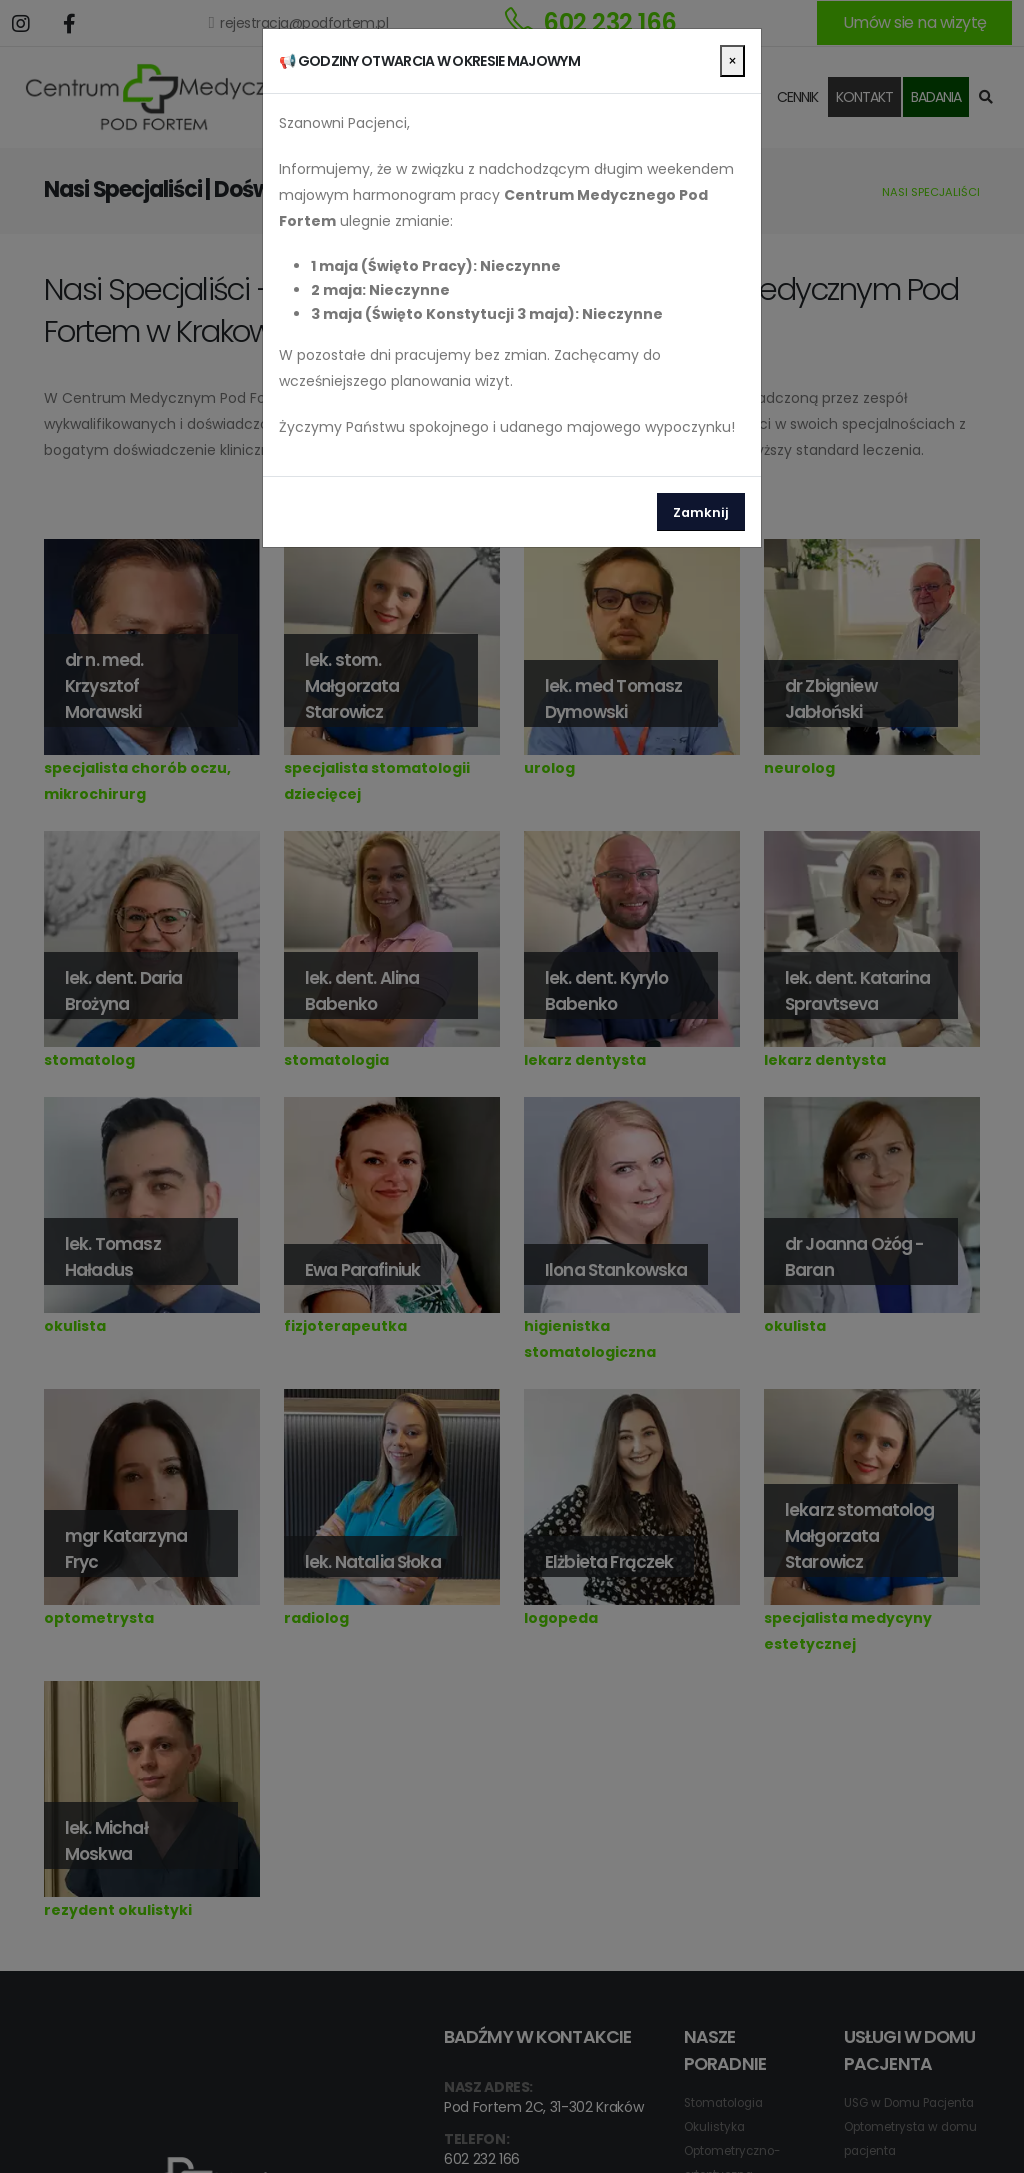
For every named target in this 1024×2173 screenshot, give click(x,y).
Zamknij (701, 512)
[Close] (732, 61)
